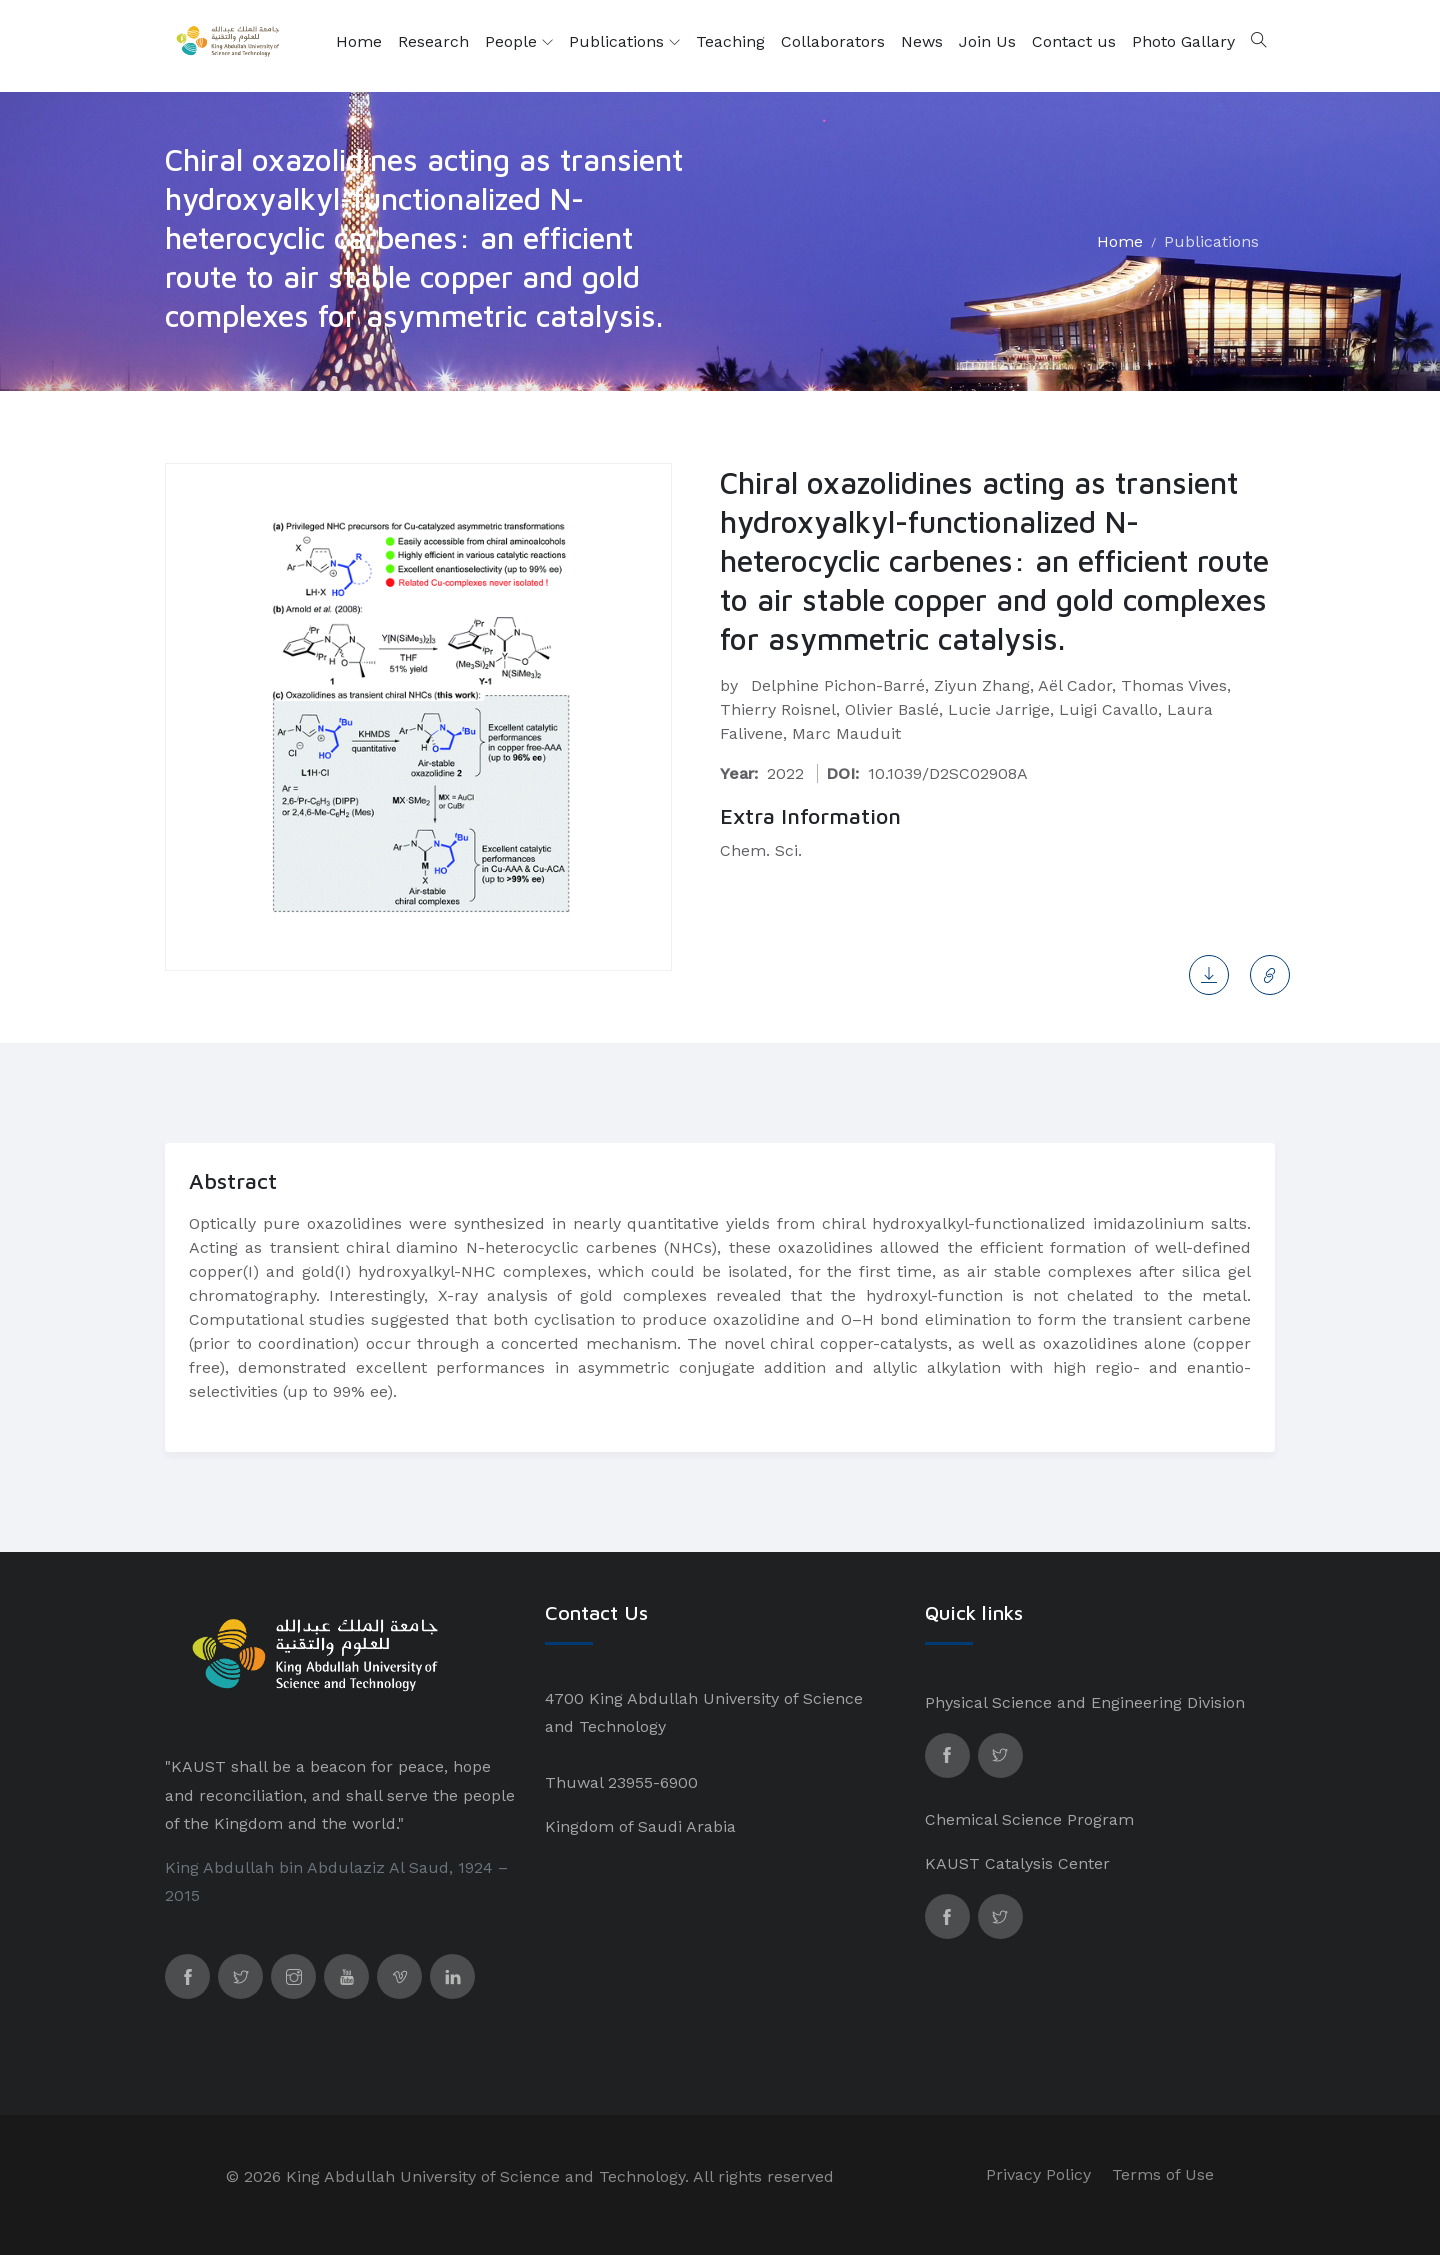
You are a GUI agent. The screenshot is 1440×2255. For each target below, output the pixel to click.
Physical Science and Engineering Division (1085, 1702)
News (922, 41)
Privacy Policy (1038, 2174)
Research (433, 41)
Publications (624, 42)
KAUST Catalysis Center (1017, 1863)
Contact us (1074, 41)
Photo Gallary (1183, 41)
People (519, 42)
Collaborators (833, 41)
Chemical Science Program (1029, 1819)
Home (359, 41)
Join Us (987, 41)
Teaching (730, 41)
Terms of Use (1163, 2174)
